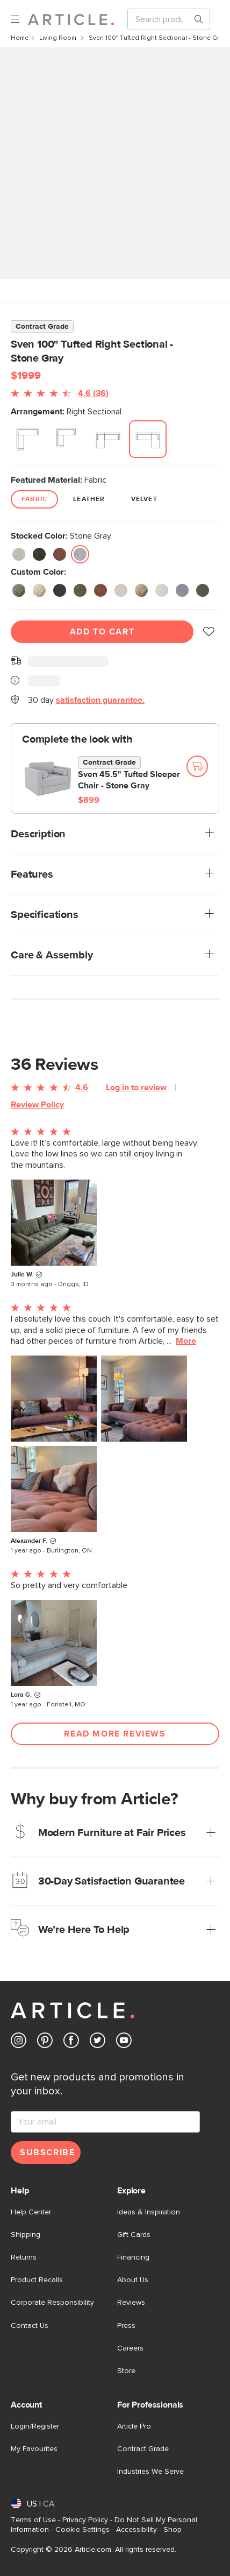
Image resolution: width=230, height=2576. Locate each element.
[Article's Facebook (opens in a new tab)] (71, 2042)
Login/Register (35, 2426)
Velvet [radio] (144, 499)
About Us (132, 2280)
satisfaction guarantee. (100, 700)
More (186, 1341)
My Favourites (34, 2449)
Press (126, 2326)
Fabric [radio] (34, 499)
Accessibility (136, 2529)
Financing (133, 2257)
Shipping (25, 2235)
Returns (24, 2257)
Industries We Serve (150, 2471)
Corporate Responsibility (52, 2302)
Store (126, 2371)
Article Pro (134, 2426)
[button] (208, 631)
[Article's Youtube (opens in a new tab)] (124, 2042)
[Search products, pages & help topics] (194, 19)
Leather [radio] (89, 499)
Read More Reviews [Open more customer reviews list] (115, 1734)
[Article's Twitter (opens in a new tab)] (97, 2042)
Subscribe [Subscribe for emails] (47, 2152)
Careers (130, 2348)
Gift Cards (133, 2235)
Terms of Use (33, 2520)
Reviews (131, 2302)
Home (19, 38)
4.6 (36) (93, 393)
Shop (172, 2529)
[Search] (160, 19)
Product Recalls (37, 2280)
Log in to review (136, 1087)
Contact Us (29, 2326)
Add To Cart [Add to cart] (102, 631)
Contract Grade (143, 2449)
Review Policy (37, 1104)
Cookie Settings (82, 2529)
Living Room (58, 38)
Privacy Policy (85, 2520)
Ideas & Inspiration (148, 2212)
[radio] (28, 439)
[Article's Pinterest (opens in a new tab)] (45, 2042)
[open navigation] (19, 19)
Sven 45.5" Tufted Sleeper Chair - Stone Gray (129, 780)
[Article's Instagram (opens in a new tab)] (18, 2042)
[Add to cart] (197, 766)
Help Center (31, 2212)
